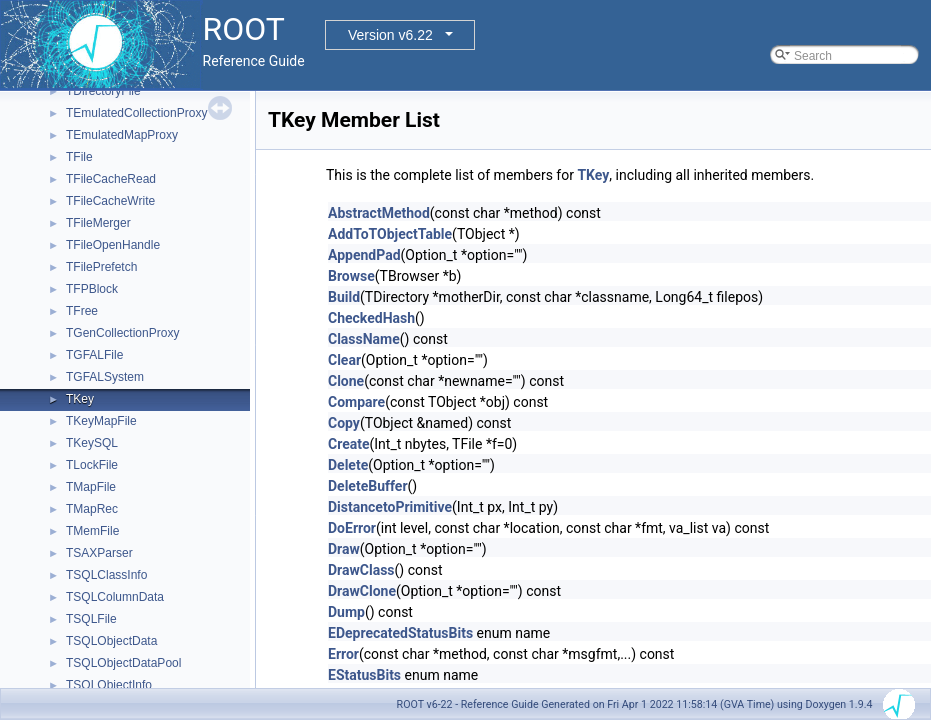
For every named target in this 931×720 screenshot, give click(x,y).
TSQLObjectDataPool (123, 663)
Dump (346, 612)
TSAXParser (99, 553)
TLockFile (92, 465)
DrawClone (362, 591)
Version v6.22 (390, 35)
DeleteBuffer (368, 486)
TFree (82, 311)
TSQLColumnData (115, 597)
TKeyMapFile (101, 421)
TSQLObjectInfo (109, 685)
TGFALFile (94, 355)
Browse (351, 276)
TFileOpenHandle (113, 245)
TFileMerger (98, 223)
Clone (346, 381)
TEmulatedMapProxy (122, 135)
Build (344, 297)
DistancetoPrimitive (390, 507)
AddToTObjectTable (390, 234)
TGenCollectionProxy (122, 333)
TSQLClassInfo (106, 575)
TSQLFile (91, 619)
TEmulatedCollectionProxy (136, 113)
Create (349, 444)
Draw (344, 549)
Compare (356, 402)
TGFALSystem (105, 377)
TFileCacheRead (111, 179)
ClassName (364, 339)
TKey (80, 399)
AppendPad (364, 255)
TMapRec (92, 509)
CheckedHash (371, 318)
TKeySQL (92, 443)
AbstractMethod (379, 213)
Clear (344, 360)
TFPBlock (92, 289)
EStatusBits (364, 675)
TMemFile (92, 531)
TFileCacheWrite (110, 201)
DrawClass (361, 570)
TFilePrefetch (101, 267)
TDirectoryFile (103, 91)
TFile (79, 157)
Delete (348, 465)
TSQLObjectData (111, 641)
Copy (344, 423)
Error (343, 654)
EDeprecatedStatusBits (400, 633)
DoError (352, 528)
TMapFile (91, 487)
